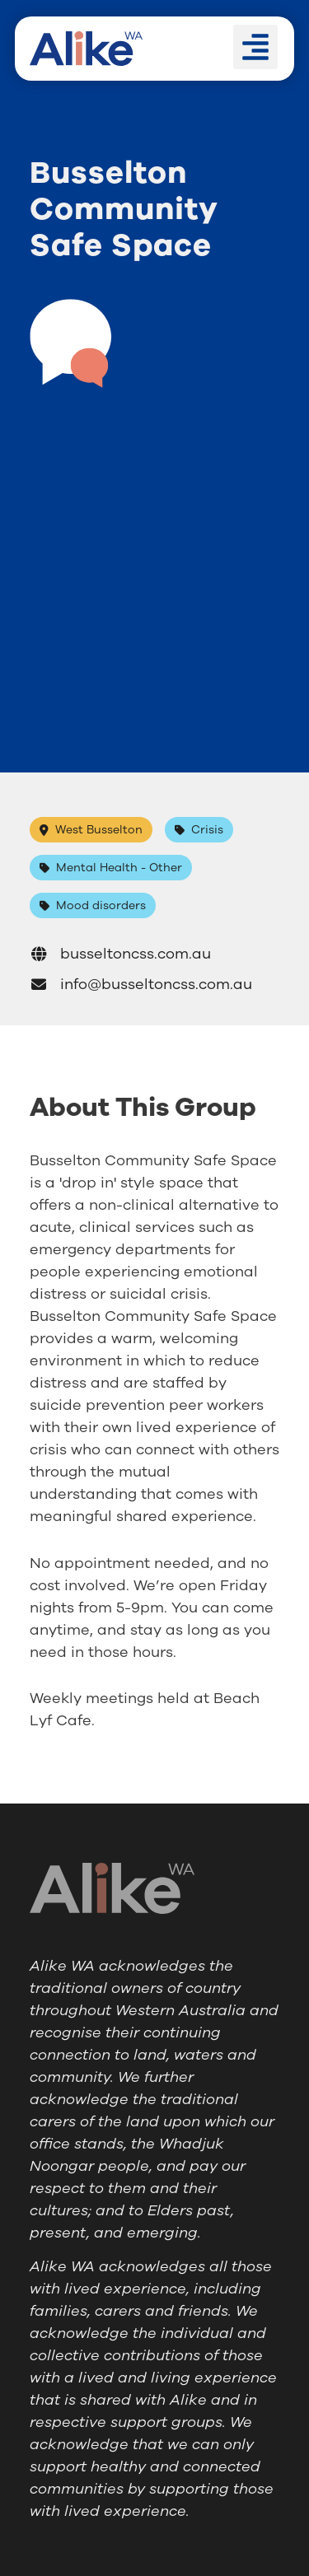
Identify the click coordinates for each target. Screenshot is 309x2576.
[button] (255, 47)
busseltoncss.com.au (120, 954)
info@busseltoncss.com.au (141, 984)
